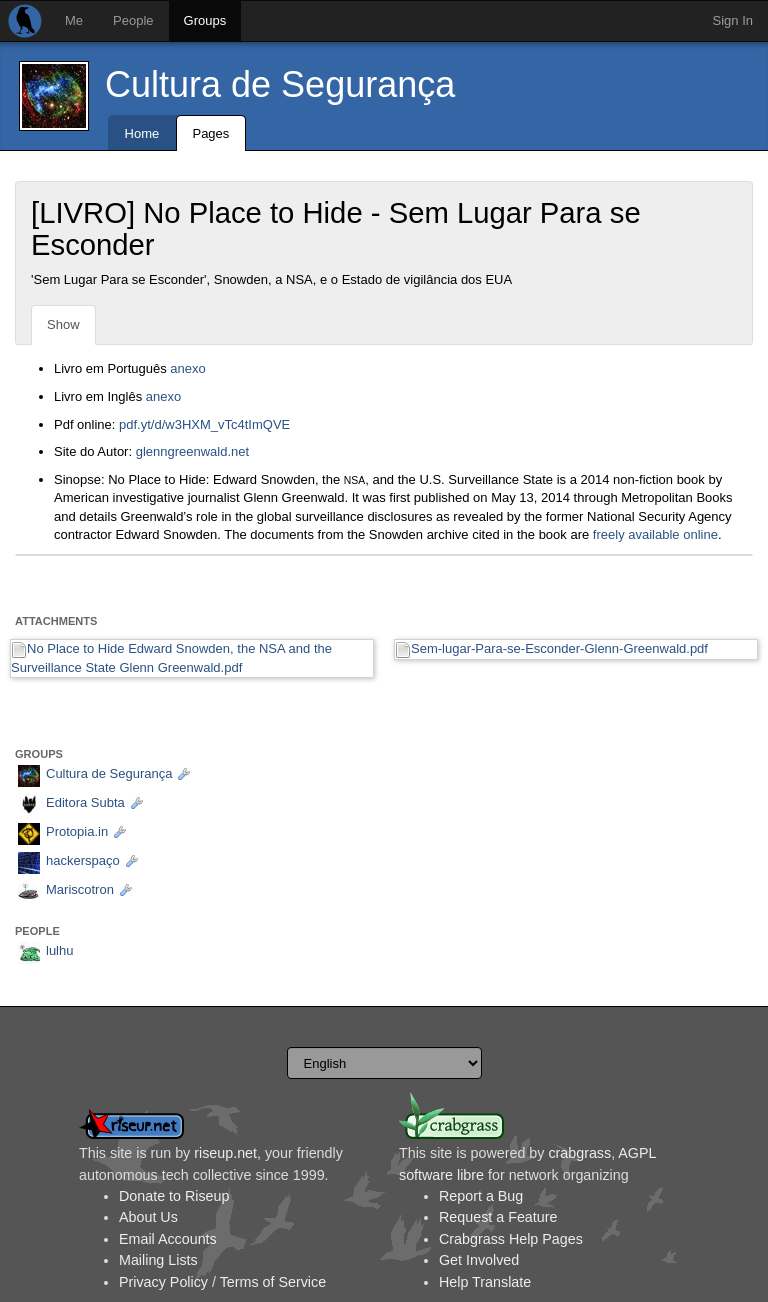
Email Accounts (168, 1239)
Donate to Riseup (174, 1196)
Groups (205, 20)
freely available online (655, 534)
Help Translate (485, 1282)
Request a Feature (498, 1217)
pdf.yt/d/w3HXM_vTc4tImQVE (204, 424)
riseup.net (225, 1153)
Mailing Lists (158, 1260)
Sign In (733, 20)
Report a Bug (481, 1196)
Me (74, 20)
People (133, 20)
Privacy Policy (163, 1282)
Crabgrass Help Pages (511, 1239)
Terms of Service (273, 1282)
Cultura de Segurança (280, 84)
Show (63, 324)
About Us (148, 1217)
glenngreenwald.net (192, 451)
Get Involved (479, 1260)
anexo (187, 368)
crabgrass (579, 1153)
